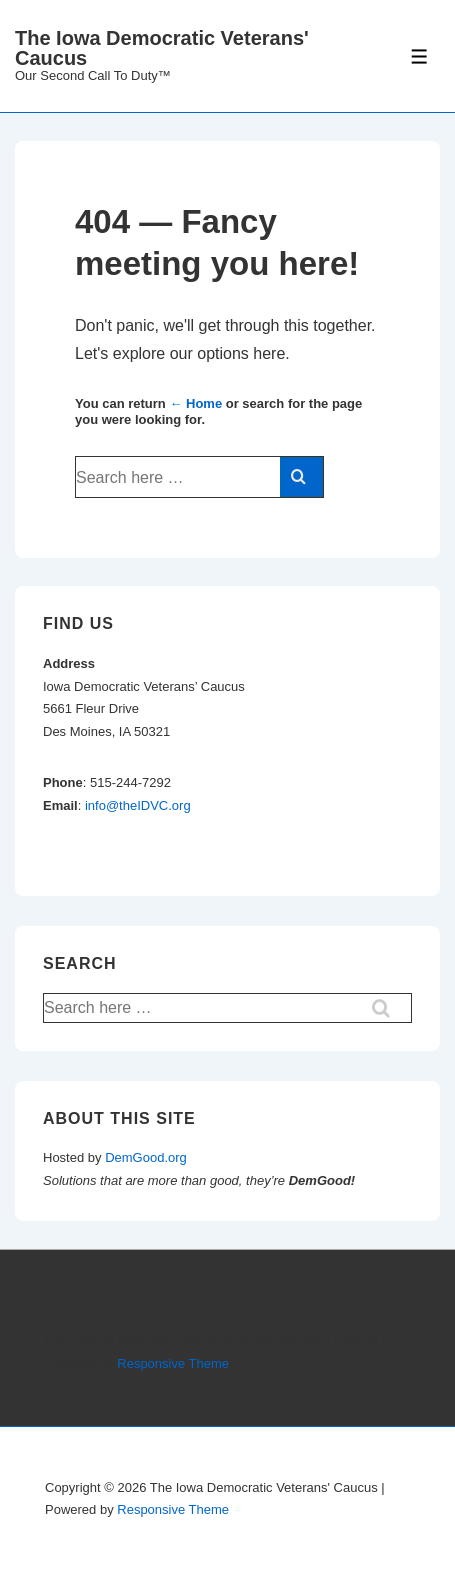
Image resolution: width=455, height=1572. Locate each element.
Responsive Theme (173, 1363)
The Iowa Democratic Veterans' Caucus (162, 48)
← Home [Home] (195, 403)
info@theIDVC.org (138, 805)
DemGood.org (146, 1157)
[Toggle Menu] (419, 56)
